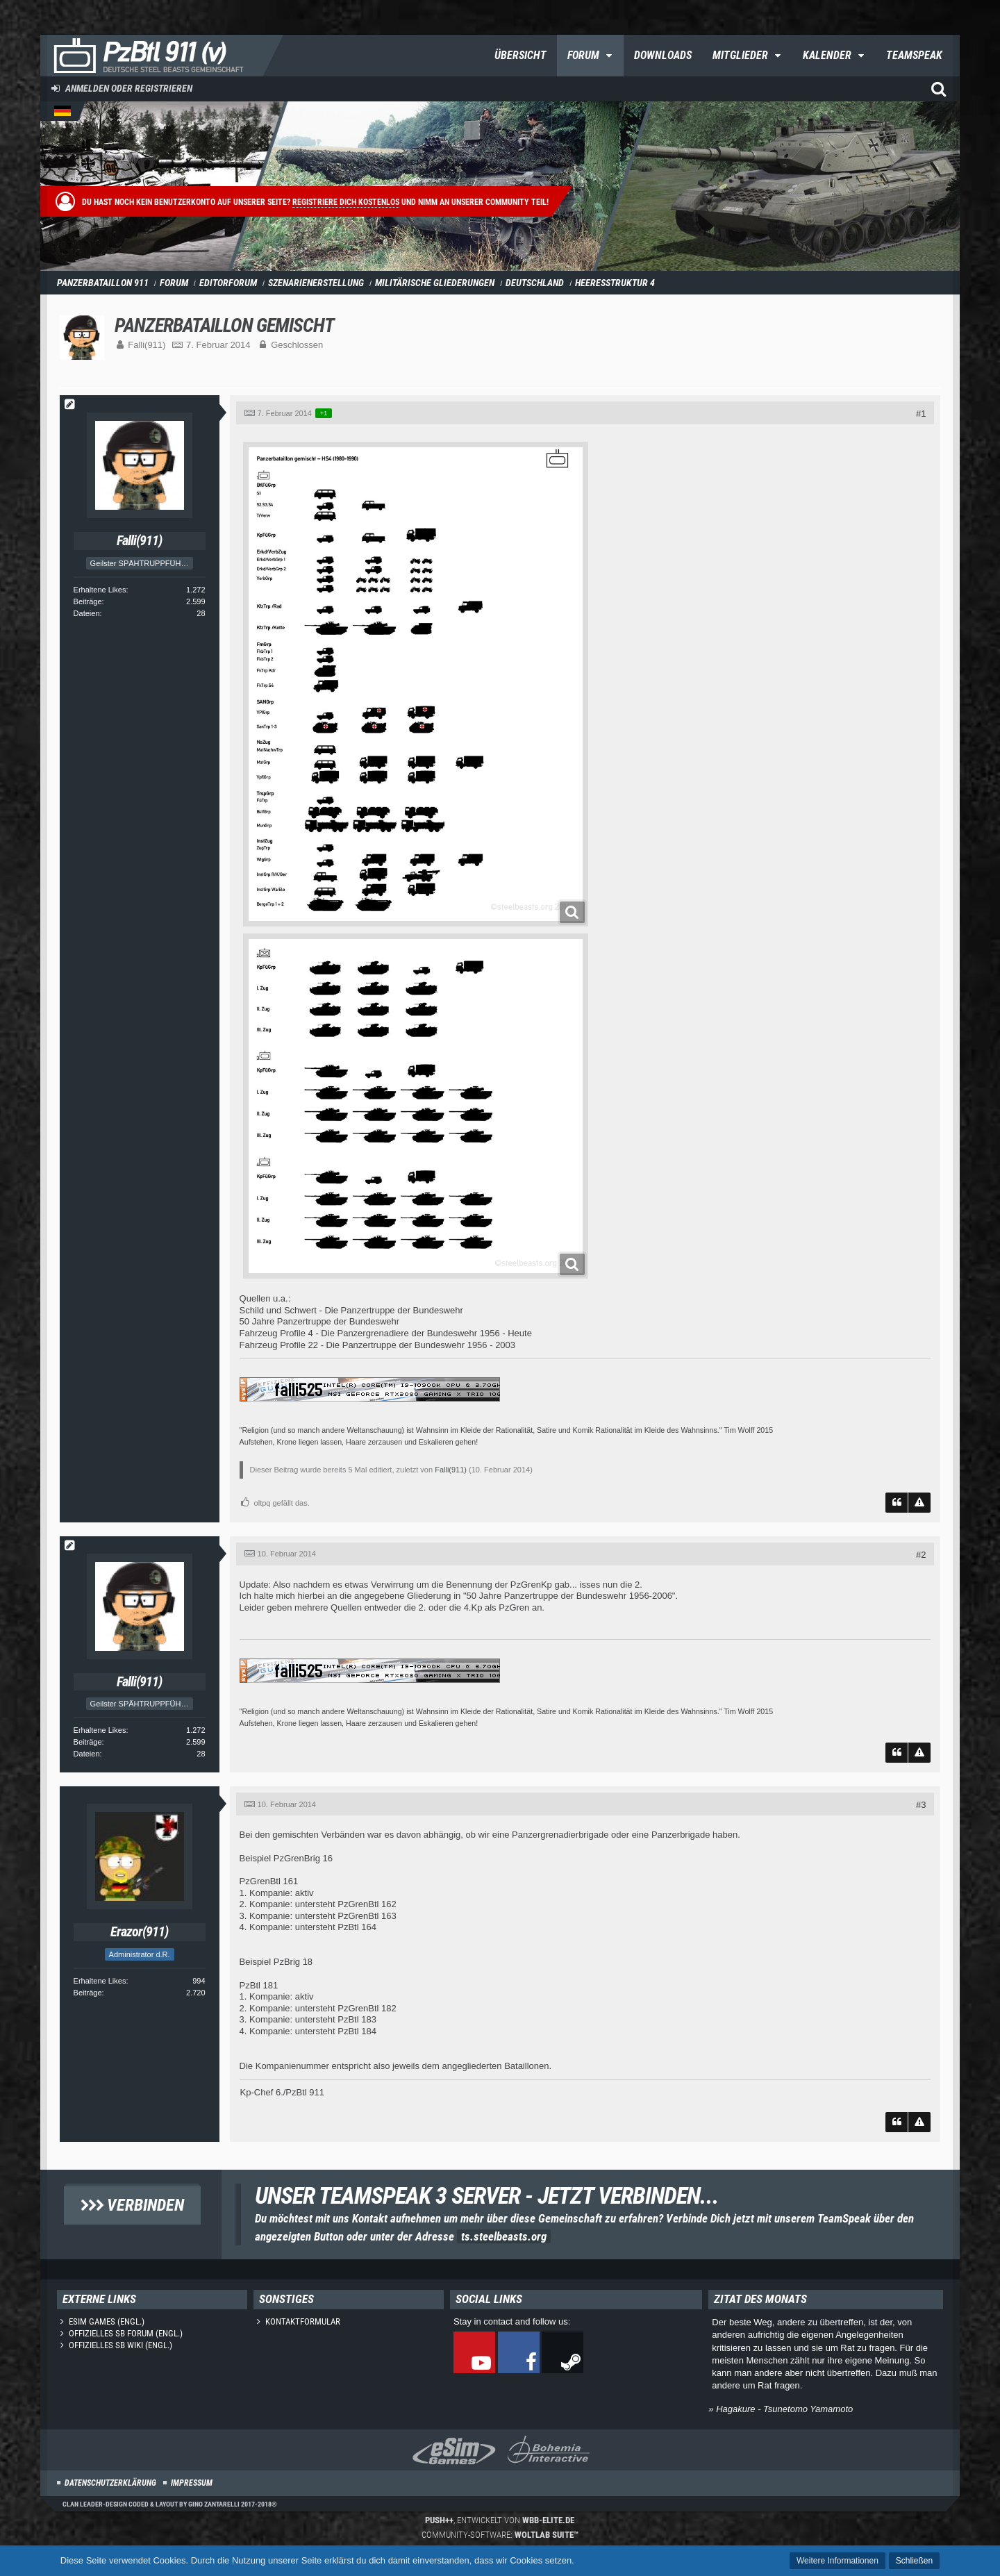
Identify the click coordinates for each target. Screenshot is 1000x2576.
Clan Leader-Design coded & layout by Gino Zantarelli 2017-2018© (169, 2504)
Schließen (914, 2561)
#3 (921, 1805)
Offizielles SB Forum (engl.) (126, 2333)
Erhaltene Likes (100, 589)
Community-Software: (500, 2534)
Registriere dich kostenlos (345, 202)
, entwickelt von (499, 2520)
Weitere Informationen (837, 2561)
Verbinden (132, 2205)
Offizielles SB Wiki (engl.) (120, 2345)
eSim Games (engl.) (106, 2321)
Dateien (87, 613)
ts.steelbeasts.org (504, 2236)
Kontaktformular (302, 2321)
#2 (921, 1554)
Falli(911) (146, 345)
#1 (921, 413)
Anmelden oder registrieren (128, 88)
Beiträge (88, 601)
